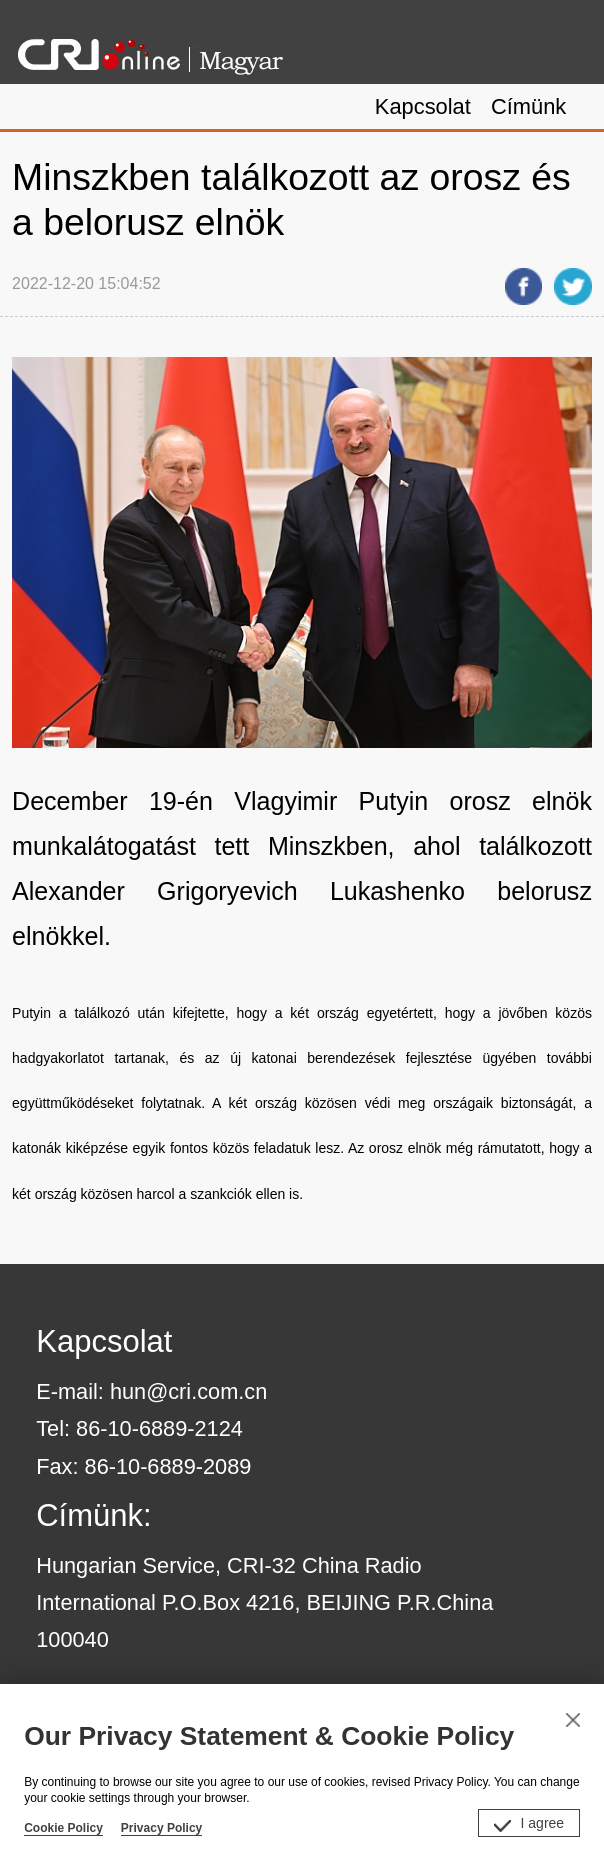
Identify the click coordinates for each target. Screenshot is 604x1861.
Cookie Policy (63, 1828)
